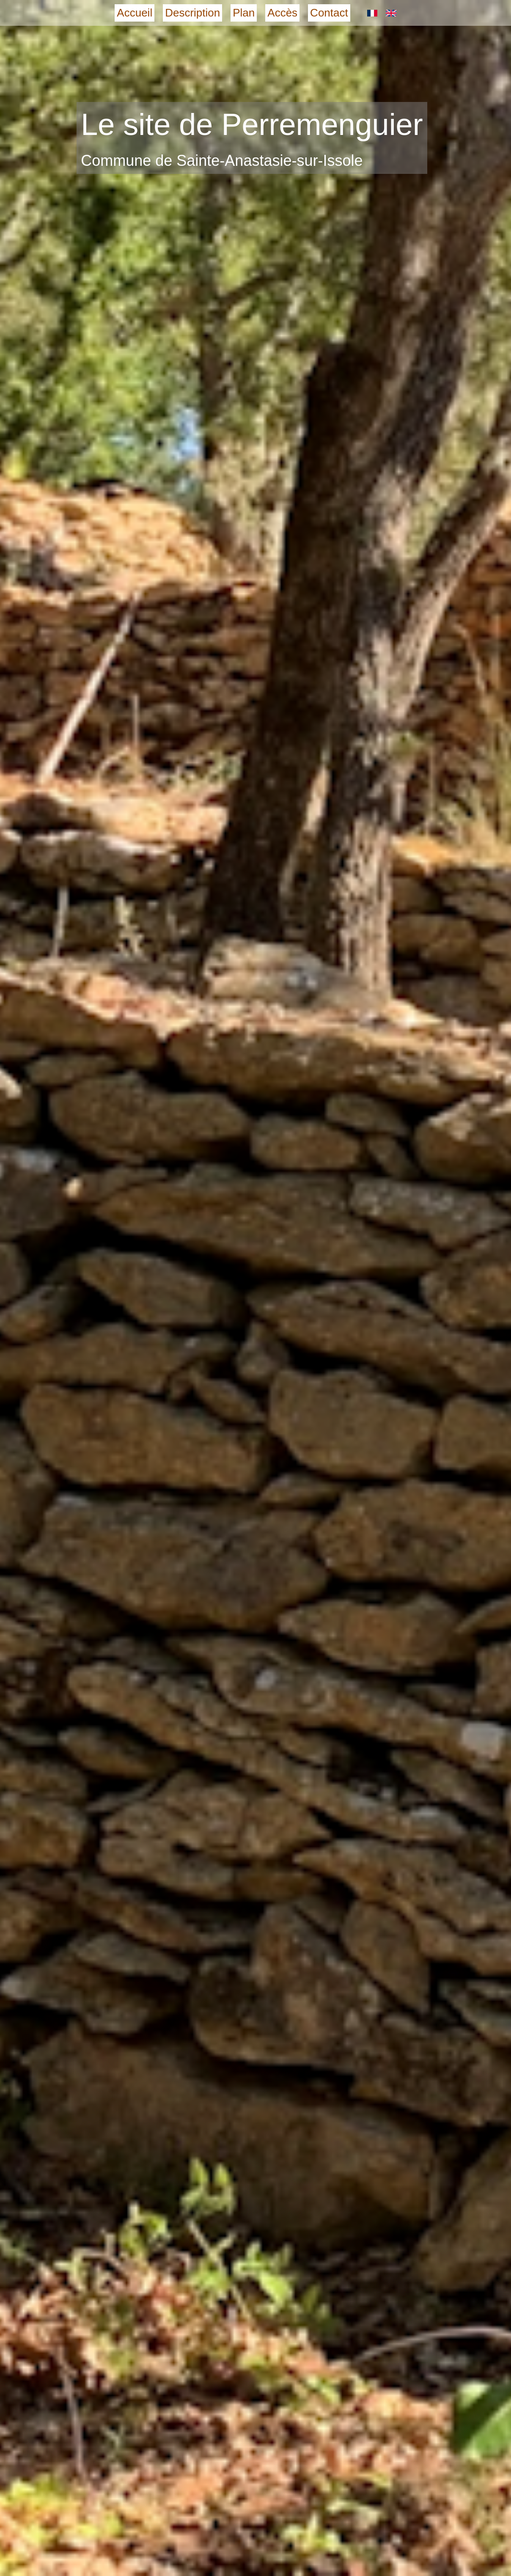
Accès (282, 12)
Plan (244, 12)
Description (192, 12)
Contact (329, 12)
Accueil (134, 12)
